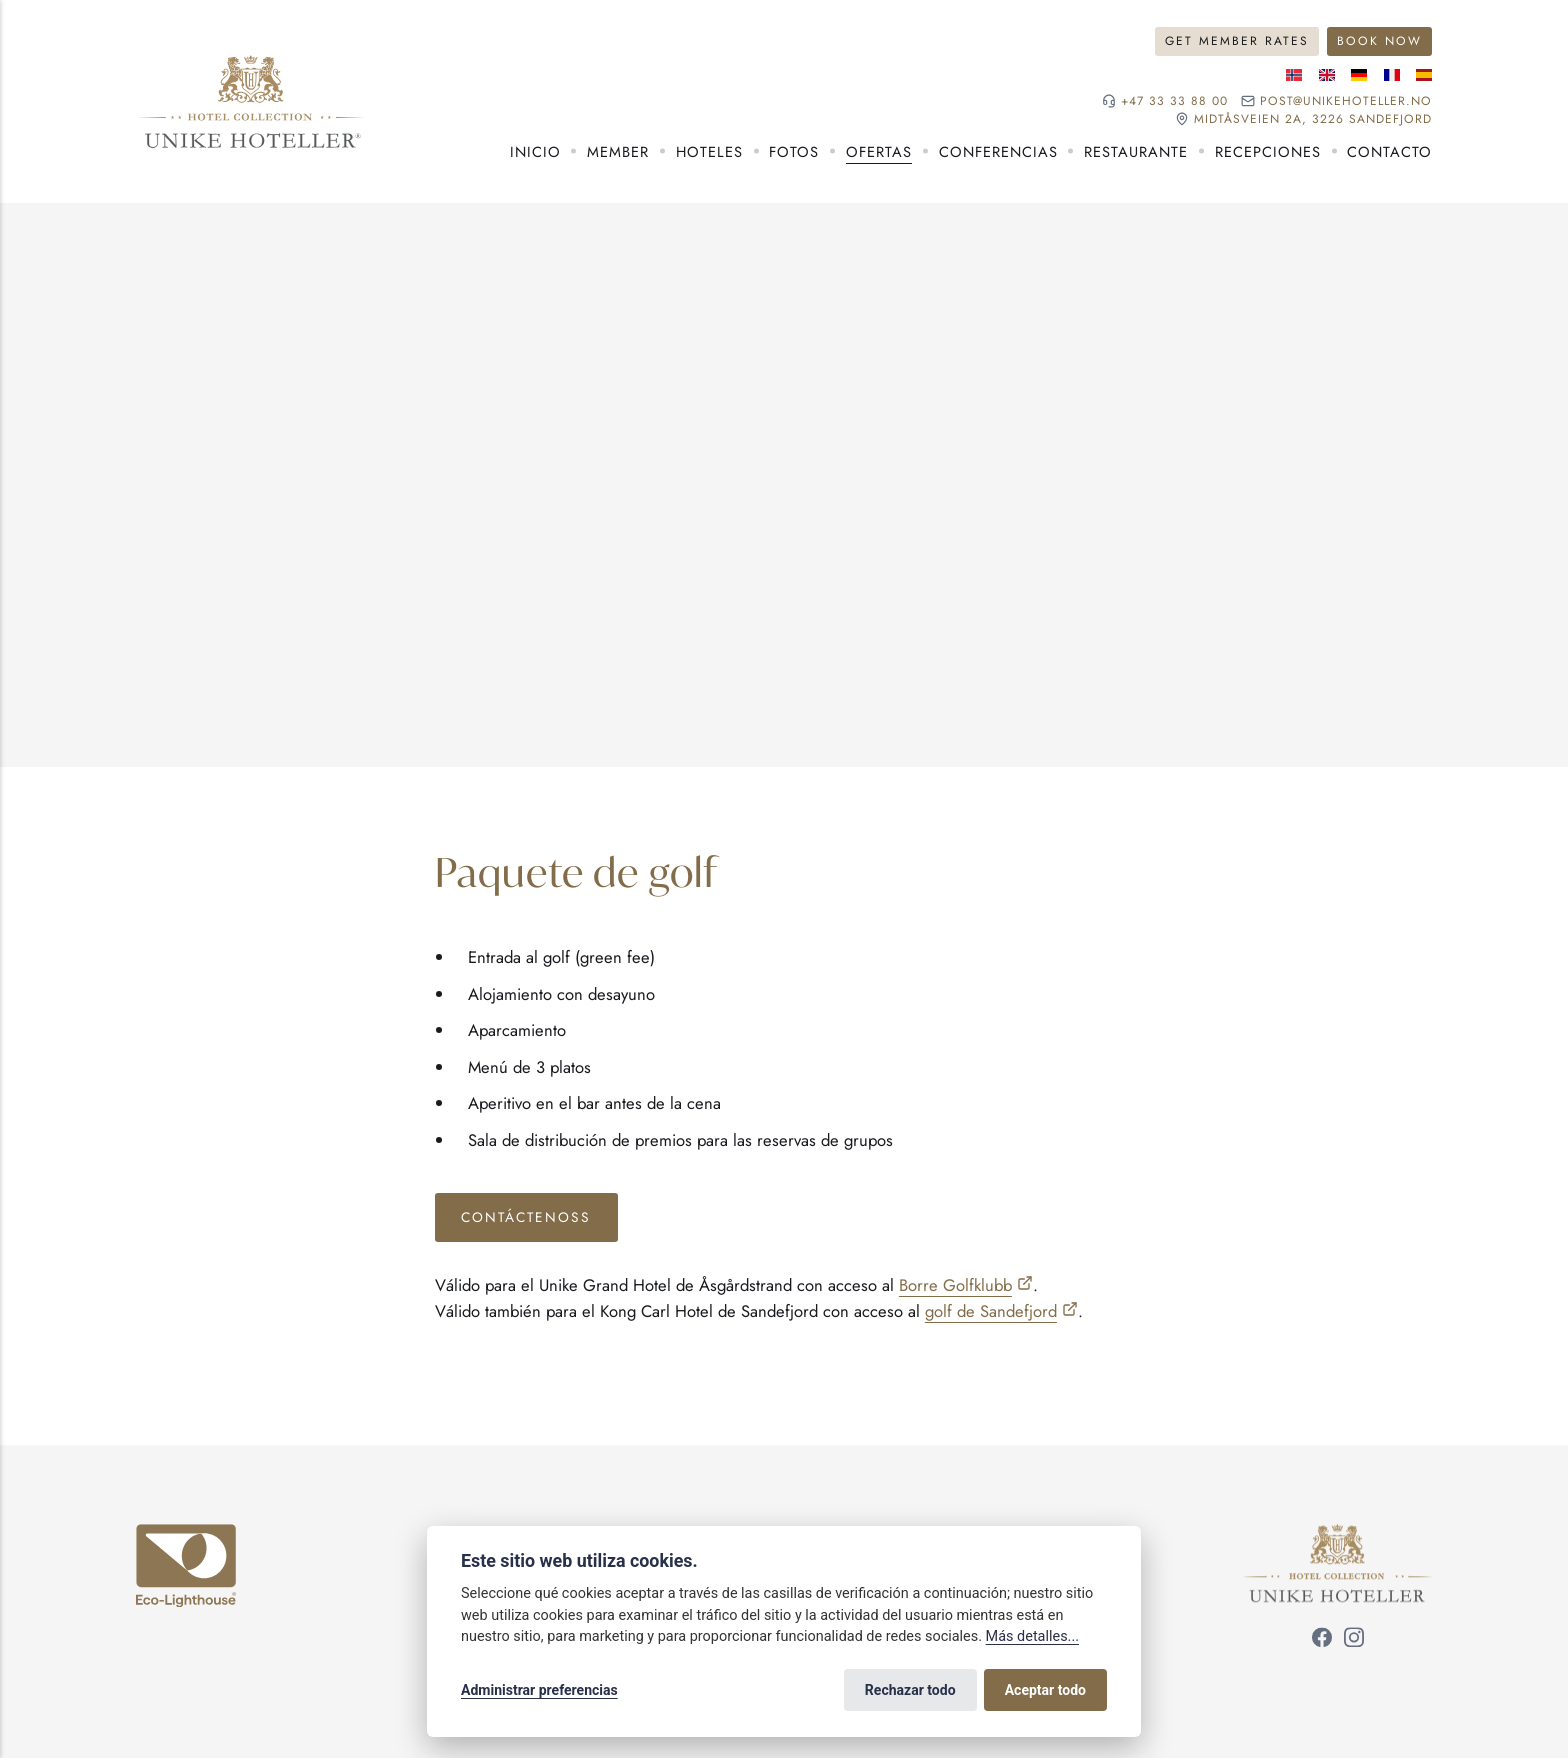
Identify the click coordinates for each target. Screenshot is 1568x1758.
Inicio (535, 151)
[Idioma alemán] (1359, 75)
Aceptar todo (1045, 1690)
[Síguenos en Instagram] (1354, 1640)
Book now (1379, 41)
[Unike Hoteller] (1337, 1536)
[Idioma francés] (1392, 75)
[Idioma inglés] (1327, 75)
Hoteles (709, 151)
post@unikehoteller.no (1346, 101)
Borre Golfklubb (955, 1285)
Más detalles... (1032, 1636)
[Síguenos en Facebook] (1322, 1640)
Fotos (794, 151)
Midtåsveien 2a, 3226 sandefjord (1313, 119)
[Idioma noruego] (1294, 75)
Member (618, 151)
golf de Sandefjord (991, 1311)
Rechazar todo (910, 1690)
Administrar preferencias (539, 1690)
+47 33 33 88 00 (1174, 101)
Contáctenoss (526, 1217)
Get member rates (1237, 41)
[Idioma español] (1424, 75)
